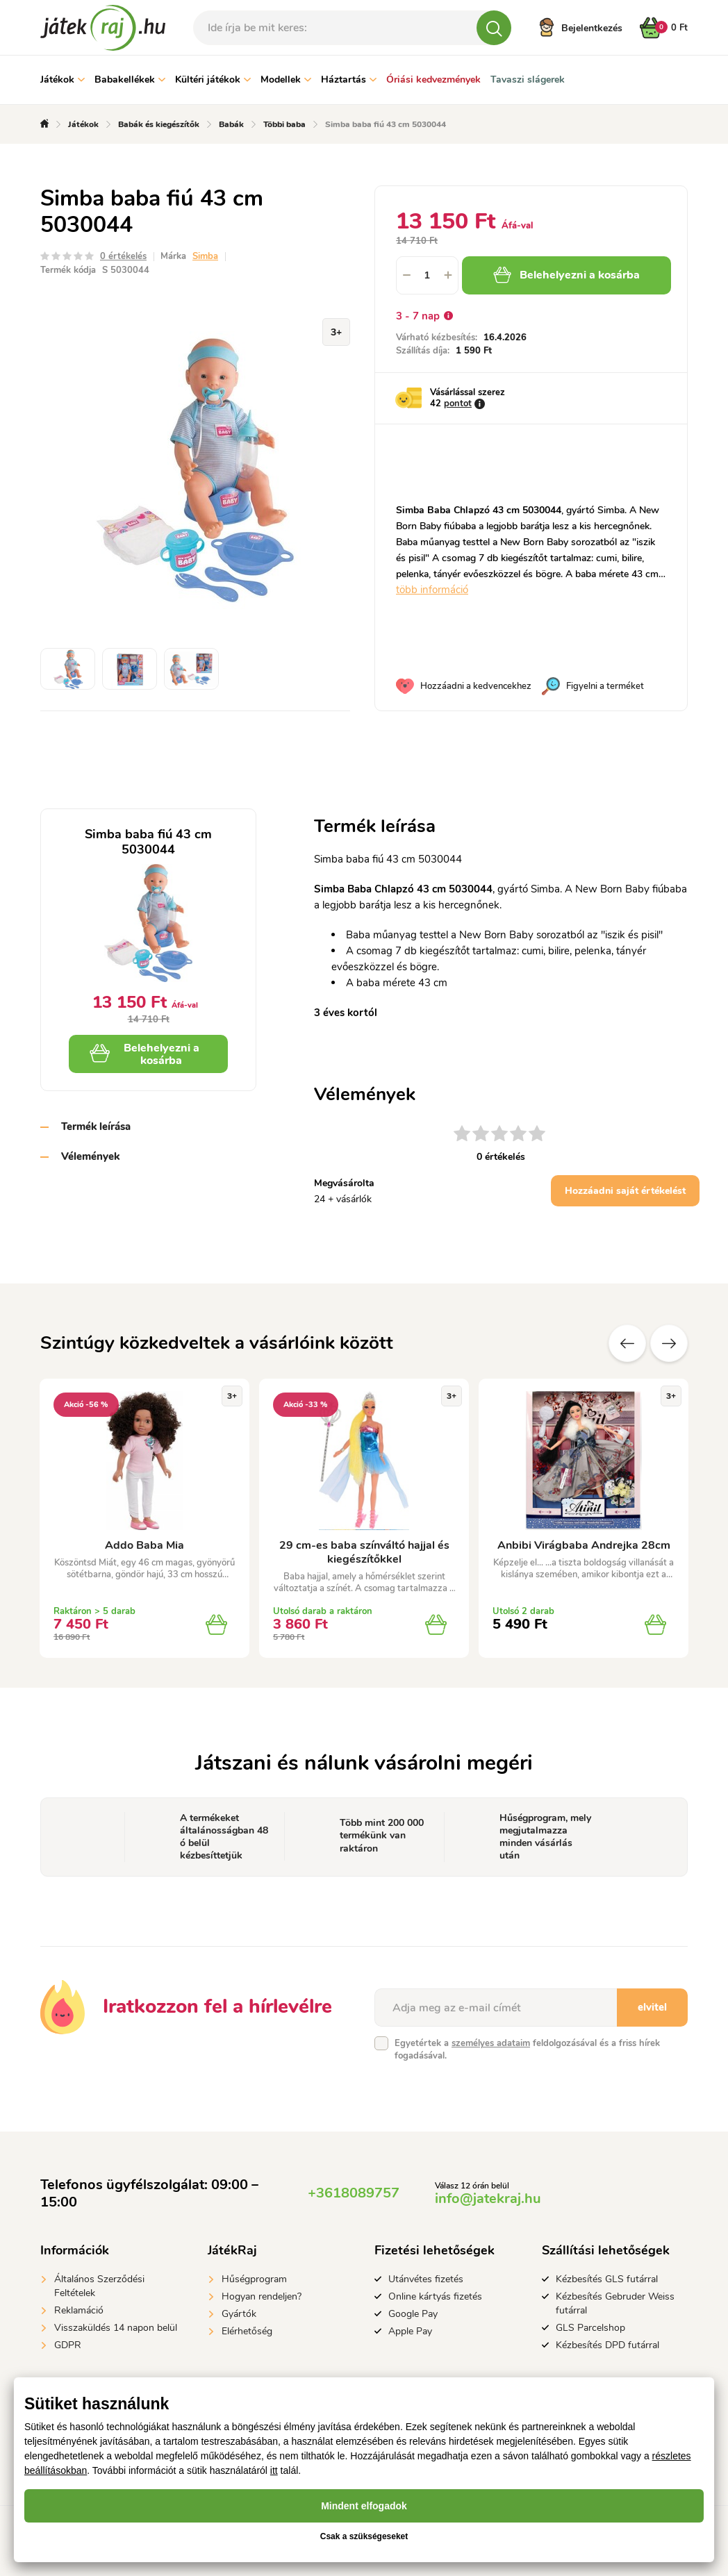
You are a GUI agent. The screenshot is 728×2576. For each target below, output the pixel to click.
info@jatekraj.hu (488, 2198)
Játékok (62, 79)
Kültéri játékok (213, 79)
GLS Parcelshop (590, 2327)
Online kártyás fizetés (435, 2296)
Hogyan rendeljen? (261, 2296)
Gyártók (239, 2313)
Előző (627, 1343)
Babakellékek (129, 79)
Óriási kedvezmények (433, 79)
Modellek (285, 79)
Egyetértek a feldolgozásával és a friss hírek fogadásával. (527, 2049)
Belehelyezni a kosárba (566, 275)
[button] (448, 275)
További (669, 1343)
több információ (432, 590)
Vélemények (90, 1156)
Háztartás (349, 79)
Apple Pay (410, 2331)
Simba (205, 256)
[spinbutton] (427, 275)
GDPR (67, 2345)
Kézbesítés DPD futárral (607, 2345)
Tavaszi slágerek (527, 79)
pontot (458, 403)
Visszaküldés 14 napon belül (115, 2327)
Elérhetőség (247, 2331)
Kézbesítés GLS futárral (607, 2279)
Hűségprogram (254, 2279)
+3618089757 (353, 2193)
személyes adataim (491, 2043)
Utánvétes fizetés (425, 2279)
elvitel (652, 2007)
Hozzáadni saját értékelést (625, 1190)
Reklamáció (79, 2310)
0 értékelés (123, 256)
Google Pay (413, 2313)
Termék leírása (96, 1126)
